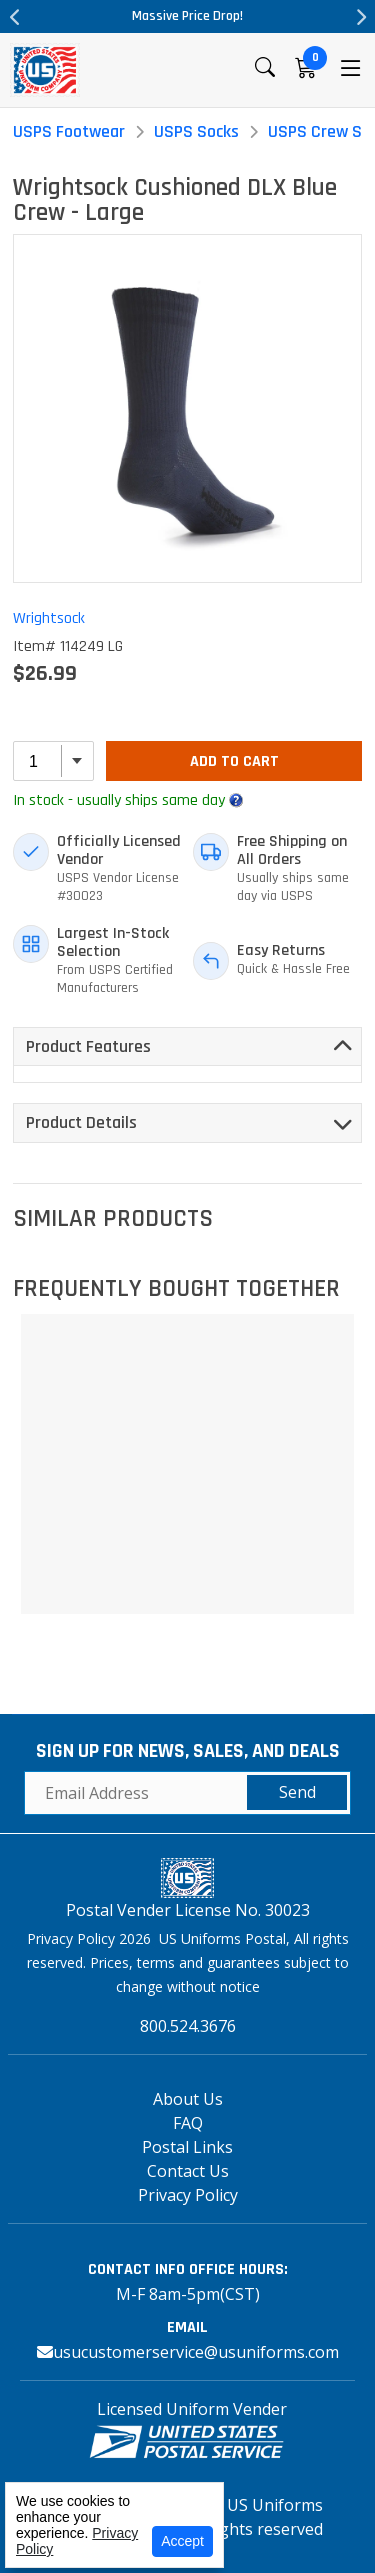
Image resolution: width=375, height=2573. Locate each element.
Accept (182, 2541)
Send (297, 1792)
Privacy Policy (188, 2195)
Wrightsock (49, 618)
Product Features (88, 1046)
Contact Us (188, 2171)
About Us (188, 2099)
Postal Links (187, 2147)
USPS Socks (196, 131)
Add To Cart (234, 761)
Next (360, 17)
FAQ (188, 2123)
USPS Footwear (69, 131)
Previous (15, 17)
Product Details (81, 1122)
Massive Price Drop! (187, 16)
